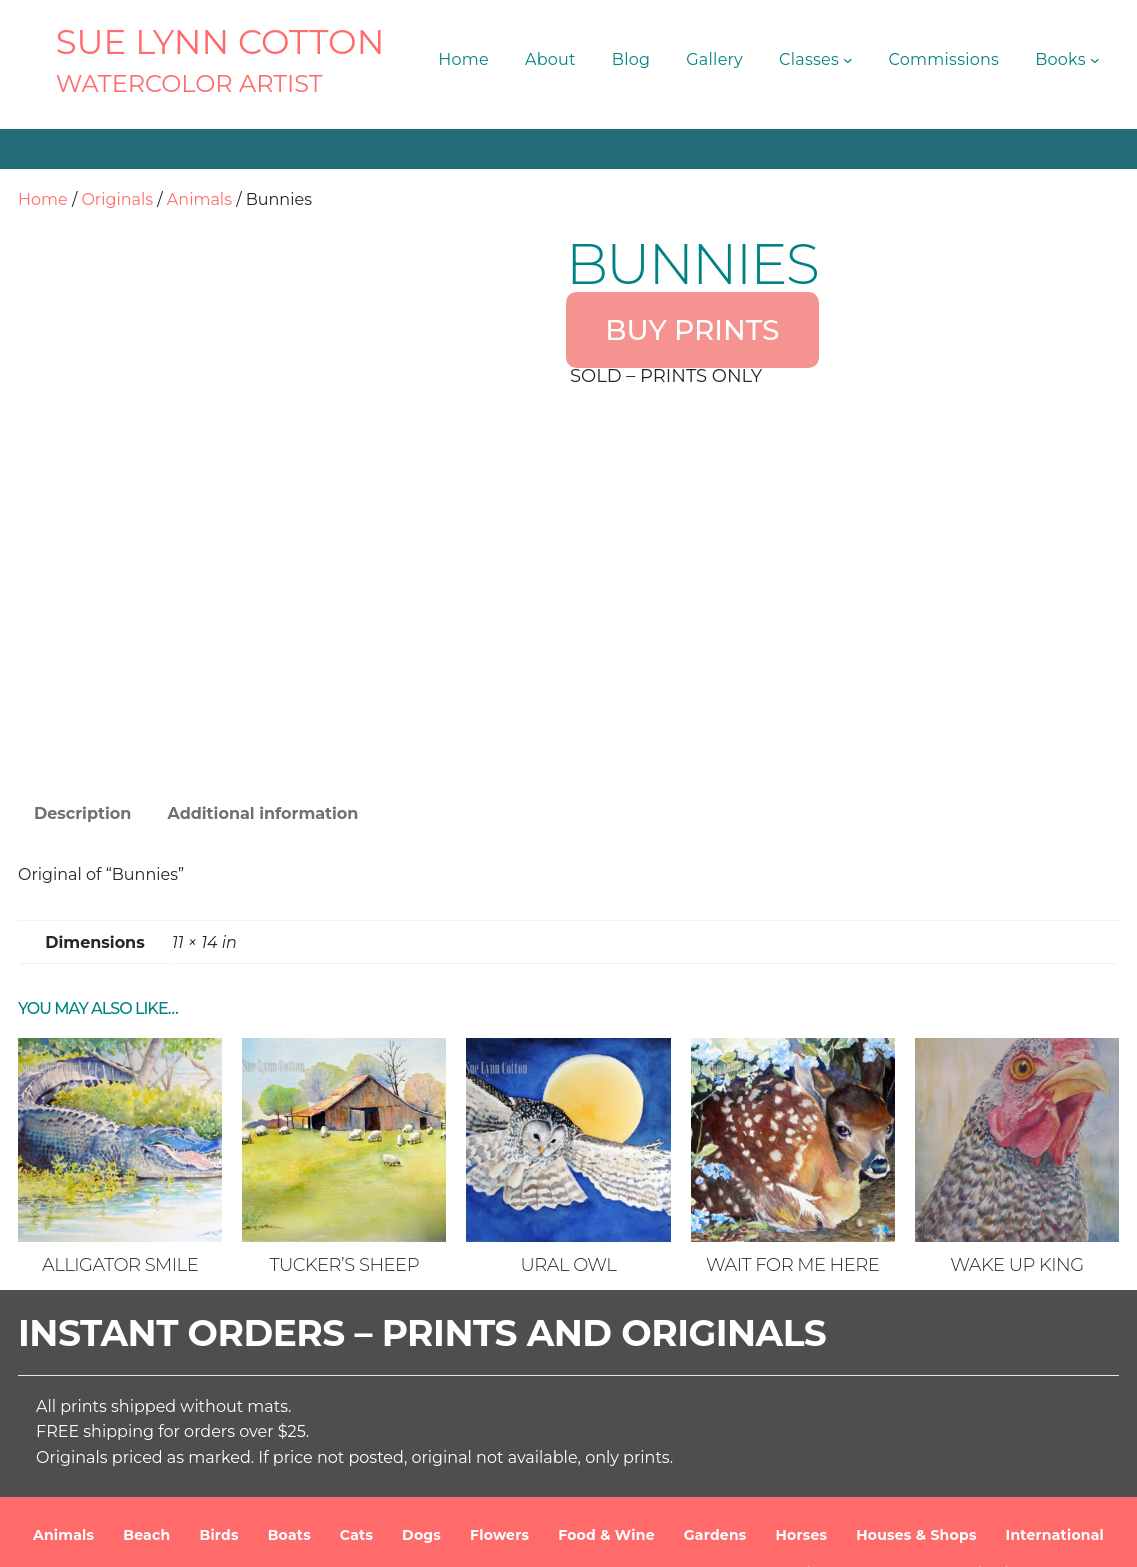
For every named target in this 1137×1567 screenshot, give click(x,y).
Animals (199, 199)
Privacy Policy (916, 1536)
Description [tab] (82, 691)
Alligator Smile (120, 1143)
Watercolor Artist (189, 83)
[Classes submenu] (848, 60)
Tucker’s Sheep (344, 1143)
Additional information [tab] (262, 691)
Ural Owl (569, 1143)
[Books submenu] (1095, 60)
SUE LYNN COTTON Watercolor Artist (377, 1536)
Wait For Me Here (792, 1143)
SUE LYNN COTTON (220, 42)
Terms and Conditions (770, 1536)
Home (43, 199)
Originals (117, 199)
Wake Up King (1016, 1143)
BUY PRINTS (692, 330)
